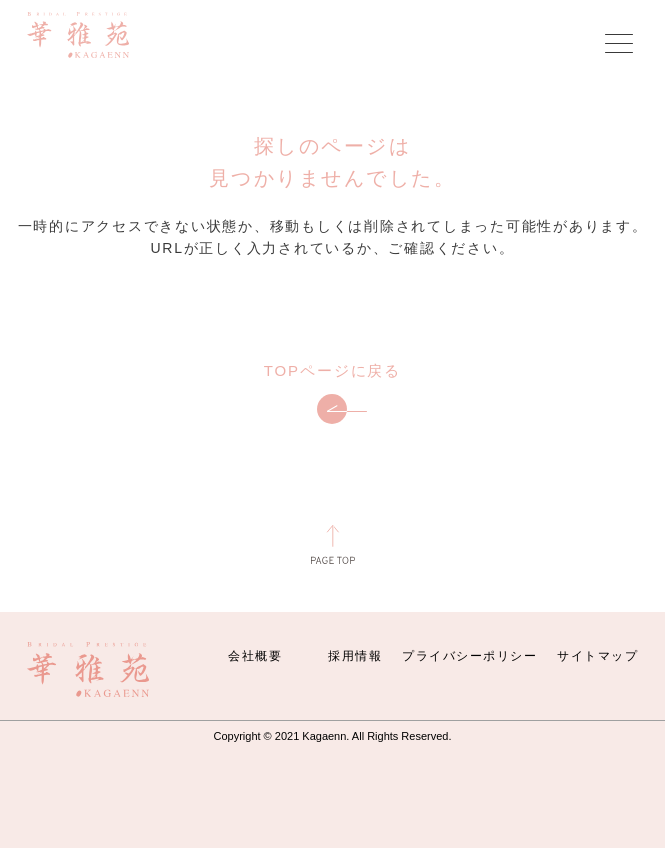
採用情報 (355, 656)
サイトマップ (597, 656)
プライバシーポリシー (469, 656)
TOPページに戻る (332, 393)
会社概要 (255, 656)
